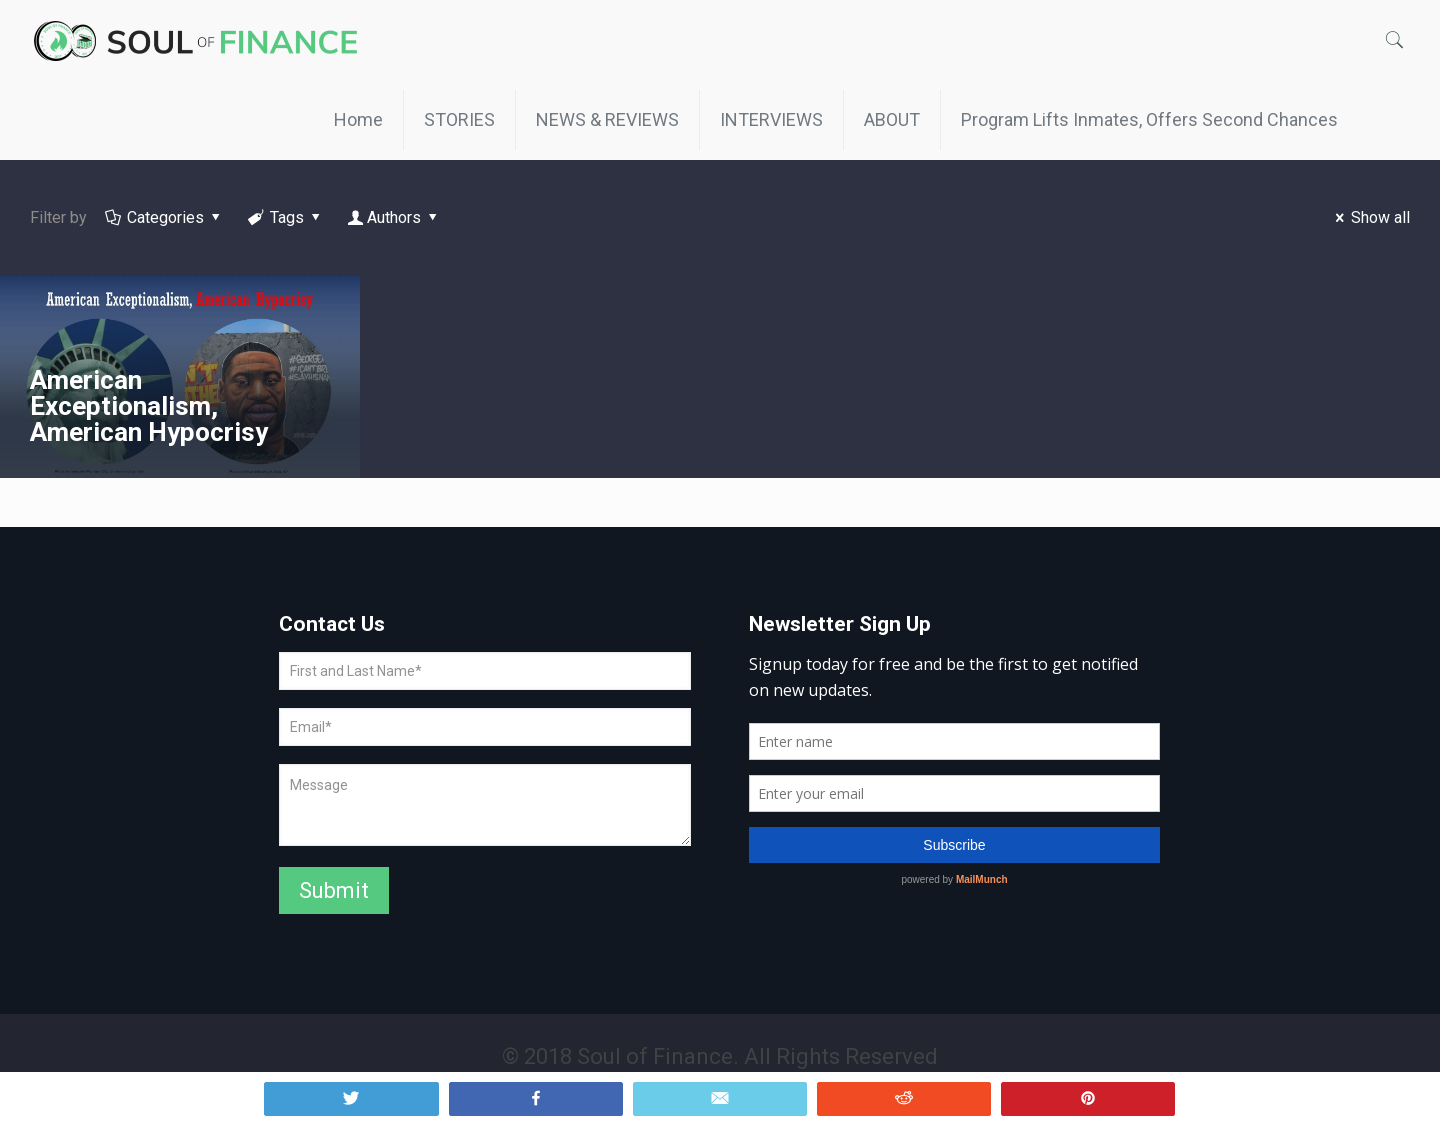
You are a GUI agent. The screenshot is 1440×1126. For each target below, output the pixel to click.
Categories (164, 217)
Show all (1369, 217)
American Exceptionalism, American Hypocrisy (149, 406)
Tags (286, 217)
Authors (394, 217)
